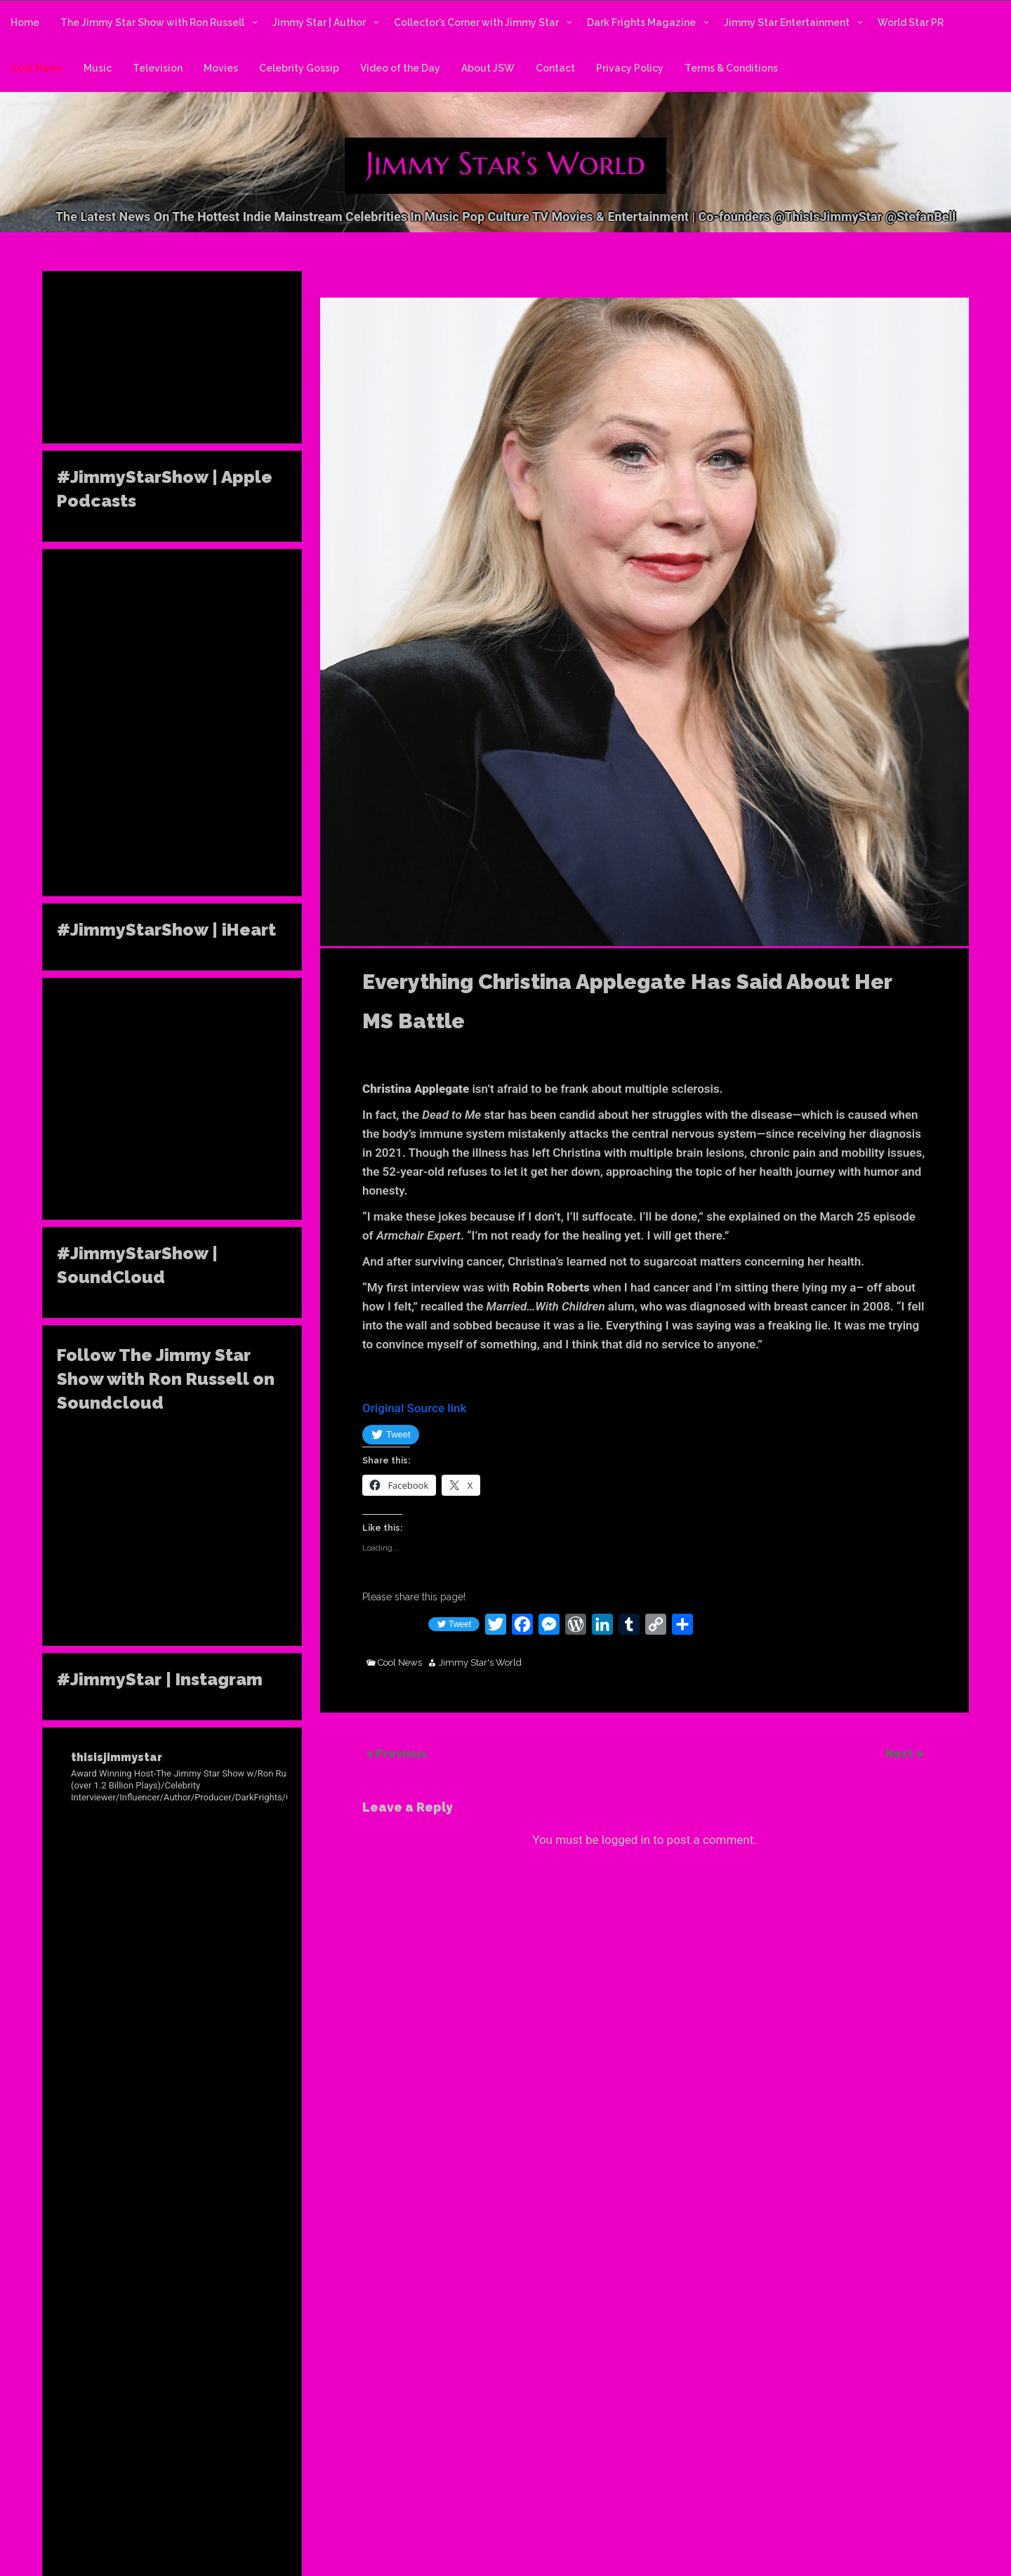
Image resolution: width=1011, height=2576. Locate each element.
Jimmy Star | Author (319, 22)
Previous (402, 1753)
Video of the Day (400, 68)
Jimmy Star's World (480, 1663)
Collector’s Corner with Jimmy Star (476, 22)
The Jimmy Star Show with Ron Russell (152, 22)
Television (158, 68)
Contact (555, 68)
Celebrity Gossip (299, 68)
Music (98, 68)
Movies (221, 68)
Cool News (36, 68)
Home (25, 22)
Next (900, 1753)
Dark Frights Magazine (641, 22)
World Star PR (911, 22)
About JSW (488, 68)
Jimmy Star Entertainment (787, 22)
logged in (626, 1840)
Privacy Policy (629, 68)
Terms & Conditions (731, 68)
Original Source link (414, 1408)
